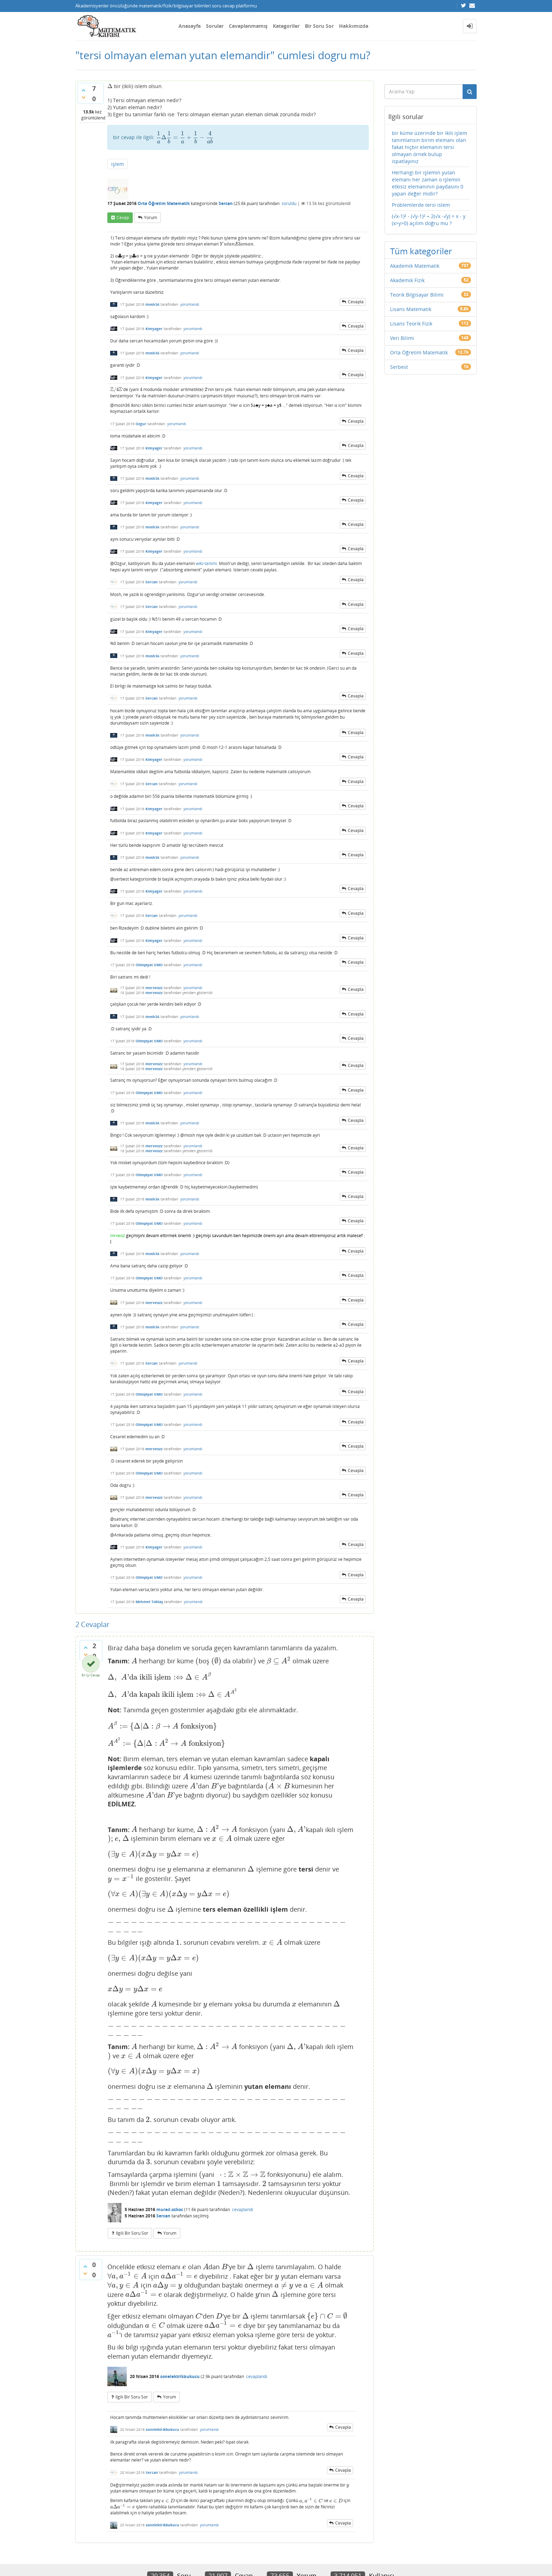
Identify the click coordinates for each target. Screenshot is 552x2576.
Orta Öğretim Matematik (164, 203)
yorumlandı (189, 304)
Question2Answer (242, 2559)
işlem (117, 164)
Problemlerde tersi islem (421, 204)
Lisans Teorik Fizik (411, 323)
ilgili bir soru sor (132, 2182)
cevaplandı (242, 2158)
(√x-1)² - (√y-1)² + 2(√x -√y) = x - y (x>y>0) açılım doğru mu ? (428, 219)
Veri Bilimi (402, 338)
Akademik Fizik (407, 280)
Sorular (215, 26)
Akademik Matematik (414, 265)
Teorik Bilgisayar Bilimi (417, 294)
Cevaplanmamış (248, 26)
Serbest (399, 367)
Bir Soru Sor (319, 26)
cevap (123, 218)
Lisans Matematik (410, 309)
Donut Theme (93, 2559)
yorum (150, 218)
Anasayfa (189, 26)
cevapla (356, 302)
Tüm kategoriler (421, 251)
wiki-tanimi (206, 563)
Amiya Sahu (163, 2559)
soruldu (289, 203)
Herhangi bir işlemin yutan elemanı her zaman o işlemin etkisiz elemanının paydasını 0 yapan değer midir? (427, 183)
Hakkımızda (353, 26)
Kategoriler (286, 26)
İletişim (82, 2543)
